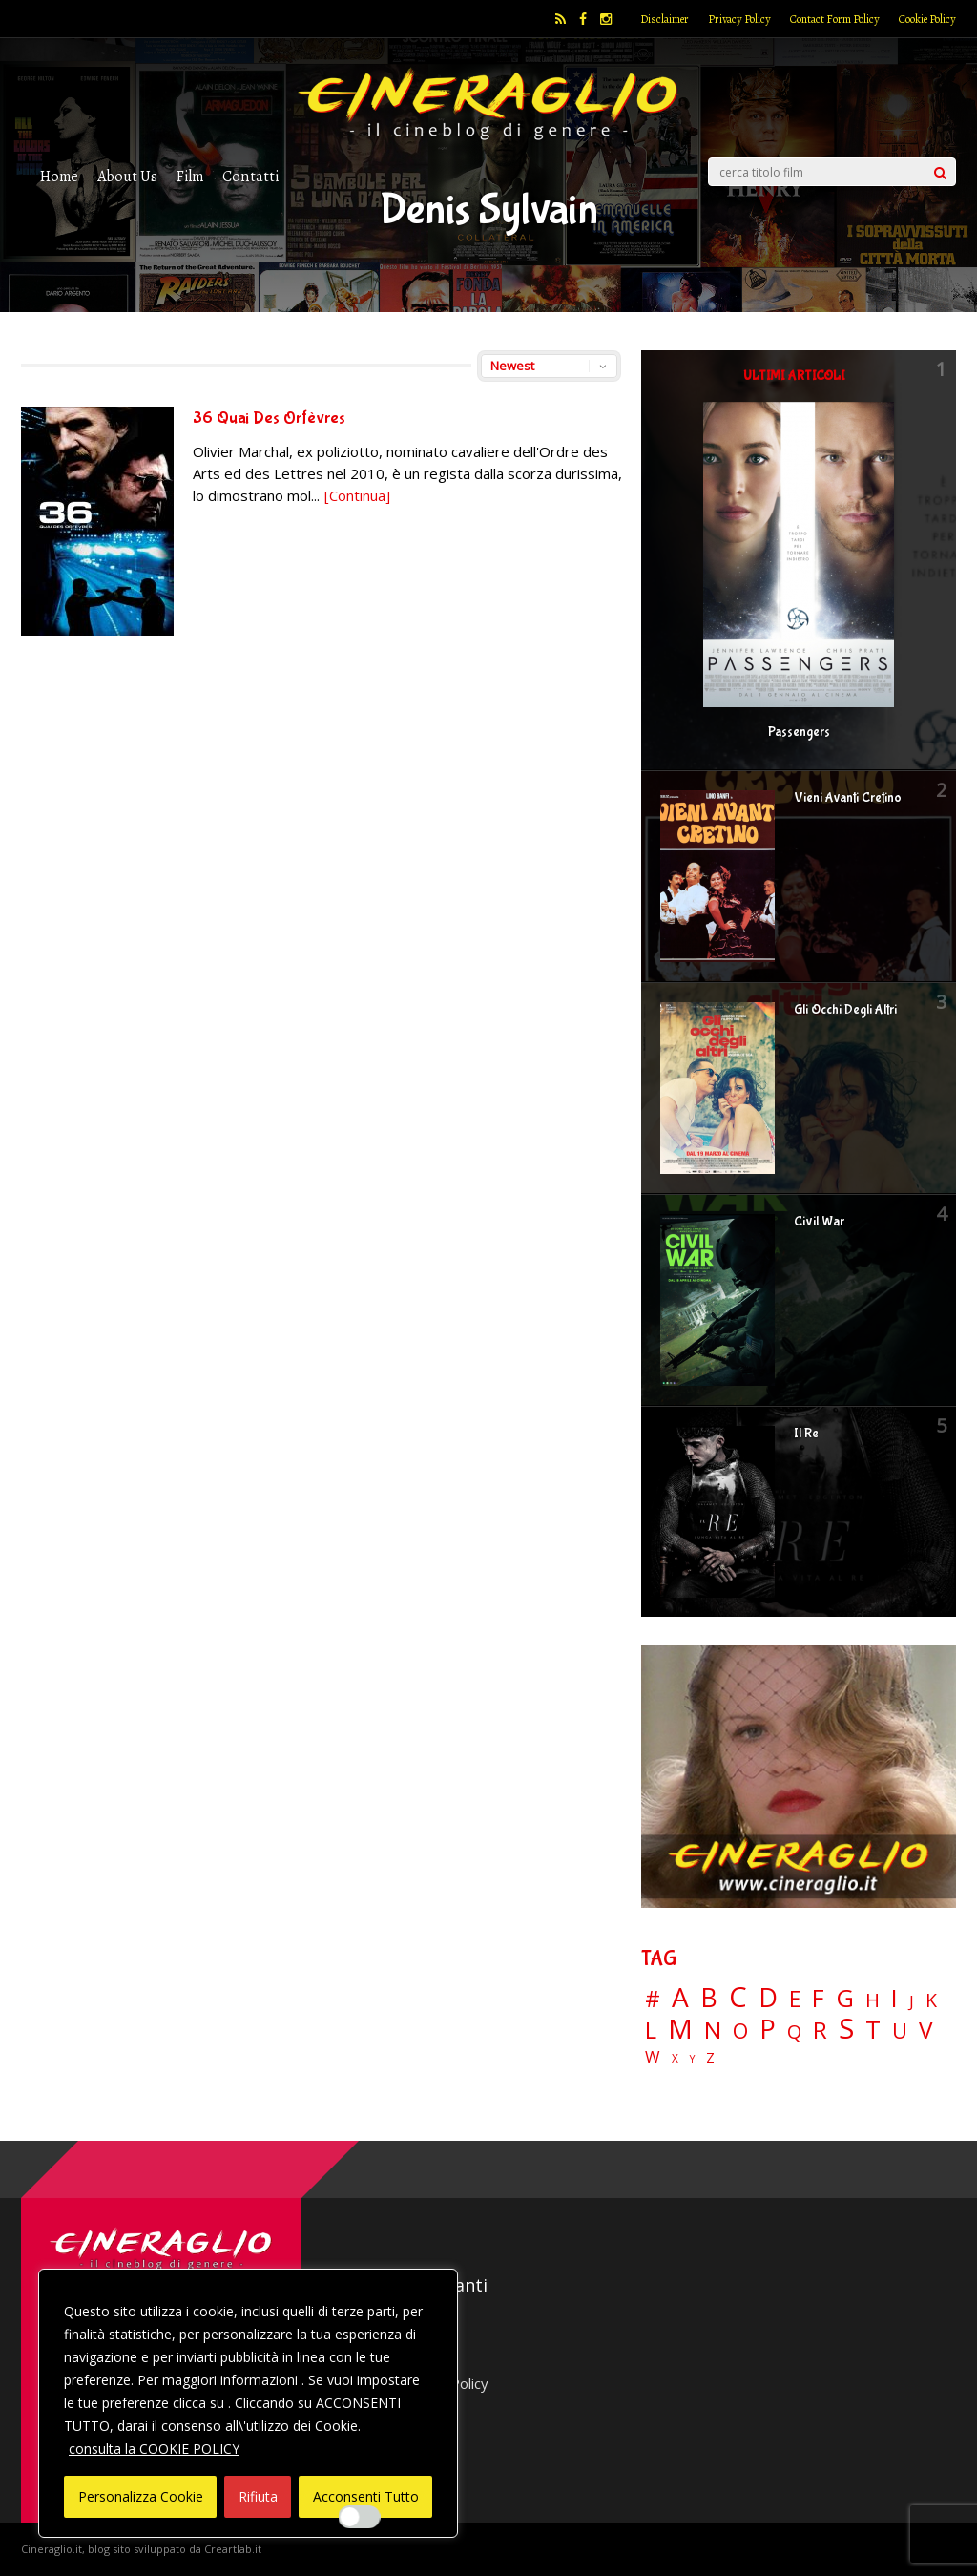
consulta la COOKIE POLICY (154, 2449)
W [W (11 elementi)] (652, 2057)
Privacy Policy (739, 19)
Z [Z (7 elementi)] (710, 2057)
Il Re (806, 1433)
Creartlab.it (232, 2549)
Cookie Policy (927, 19)
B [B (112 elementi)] (708, 1998)
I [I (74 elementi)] (894, 1998)
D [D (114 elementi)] (768, 1998)
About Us (127, 176)
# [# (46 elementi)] (652, 2000)
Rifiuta (258, 2496)
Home (59, 176)
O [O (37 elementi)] (740, 2031)
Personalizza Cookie (140, 2496)
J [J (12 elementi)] (911, 2001)
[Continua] (357, 495)
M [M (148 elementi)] (680, 2028)
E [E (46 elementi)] (794, 2000)
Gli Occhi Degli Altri (845, 1009)
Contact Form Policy (835, 19)
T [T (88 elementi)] (873, 2030)
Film (190, 176)
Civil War (819, 1221)
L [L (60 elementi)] (650, 2030)
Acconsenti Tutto (366, 2496)
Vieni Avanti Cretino (848, 798)
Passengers (799, 732)
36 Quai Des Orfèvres (269, 418)
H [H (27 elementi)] (872, 2000)
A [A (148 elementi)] (680, 1996)
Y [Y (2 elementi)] (692, 2059)
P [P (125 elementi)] (767, 2029)
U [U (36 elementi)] (899, 2031)
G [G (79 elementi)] (845, 1998)
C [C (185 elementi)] (738, 1997)
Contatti (250, 176)
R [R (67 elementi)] (820, 2030)
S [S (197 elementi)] (846, 2028)
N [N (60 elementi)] (712, 2030)
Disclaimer (664, 19)
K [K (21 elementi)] (931, 2000)
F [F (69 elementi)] (818, 1999)
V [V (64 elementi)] (925, 2030)
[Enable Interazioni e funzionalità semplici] (360, 2516)
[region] (248, 2403)
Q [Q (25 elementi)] (794, 2031)
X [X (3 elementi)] (675, 2058)
